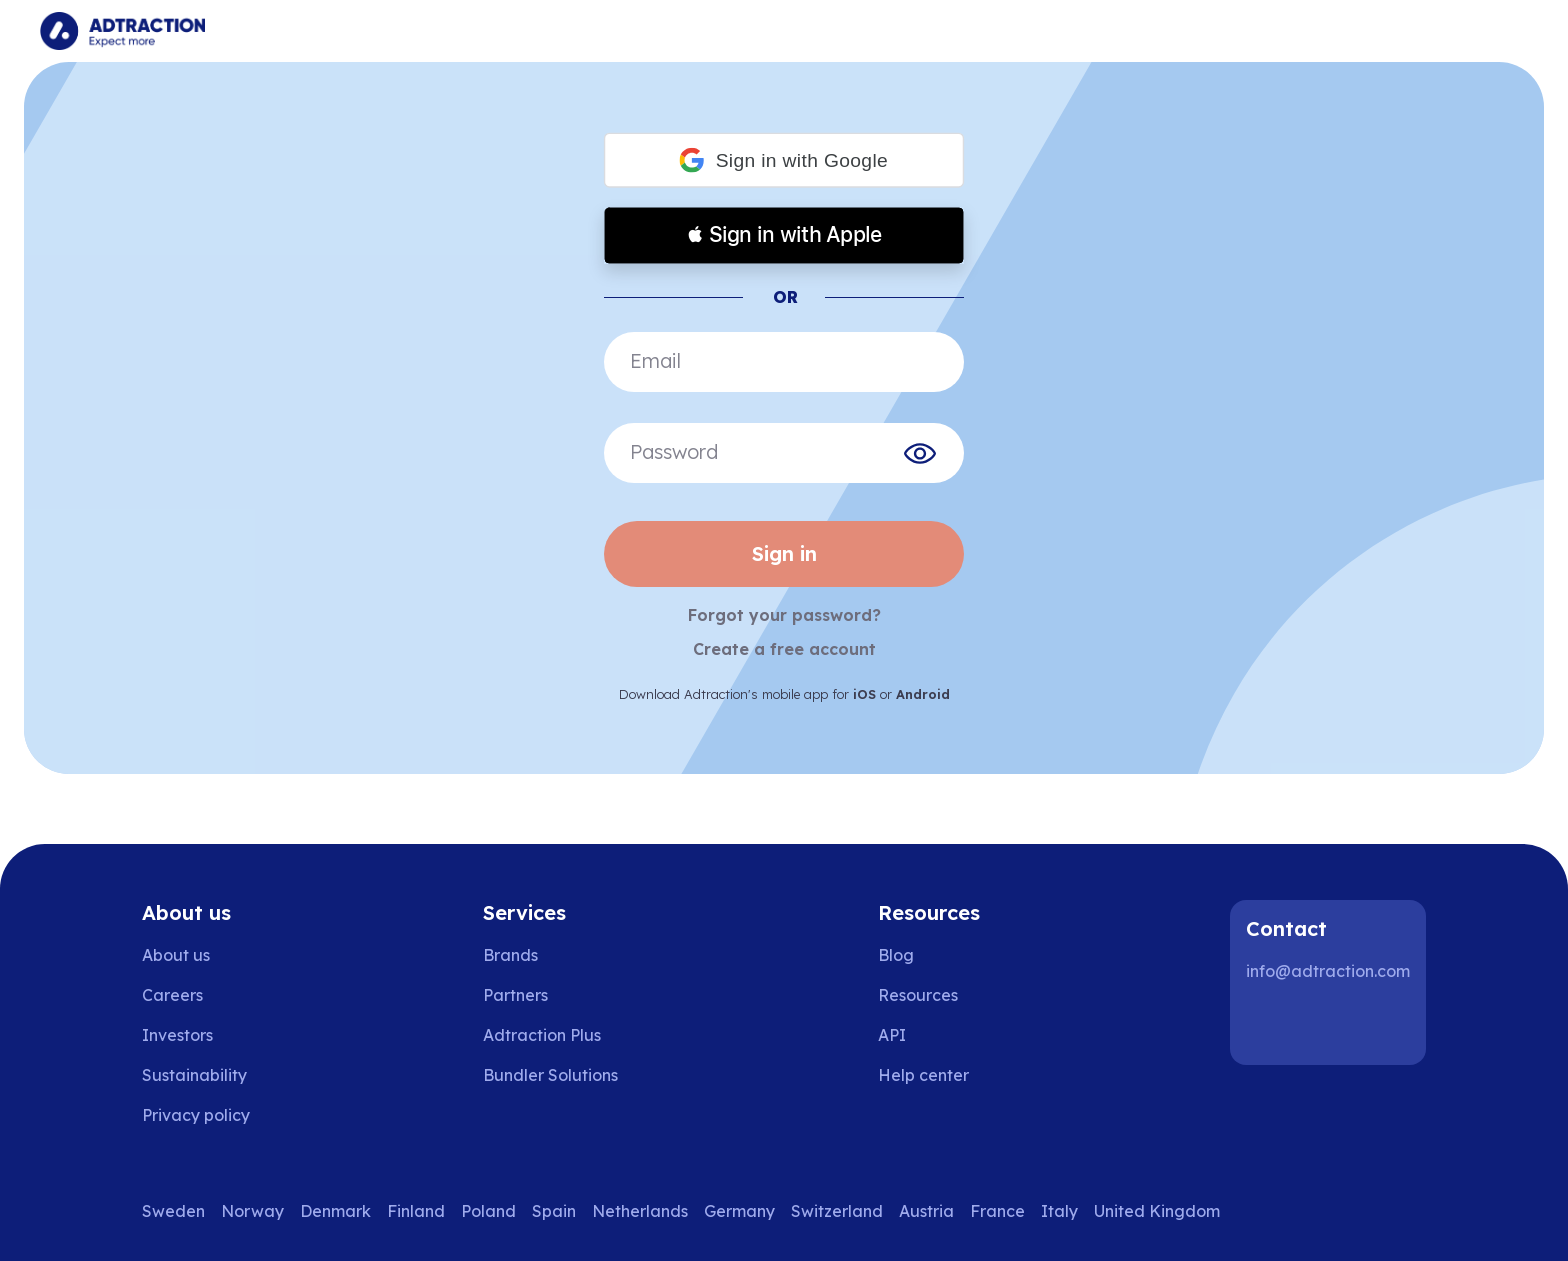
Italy (1059, 1211)
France (997, 1211)
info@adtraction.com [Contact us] (1328, 971)
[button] (784, 160)
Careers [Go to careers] (172, 995)
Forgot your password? (784, 615)
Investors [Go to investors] (177, 1035)
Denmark (335, 1211)
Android (923, 694)
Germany (739, 1211)
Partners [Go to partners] (515, 995)
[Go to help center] (937, 1075)
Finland (416, 1211)
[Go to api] (937, 1035)
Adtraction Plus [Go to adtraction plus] (542, 1035)
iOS (864, 694)
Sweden (173, 1211)
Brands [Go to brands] (510, 955)
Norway (252, 1211)
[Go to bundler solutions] (564, 1075)
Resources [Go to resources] (918, 995)
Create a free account (784, 649)
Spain (554, 1211)
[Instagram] (1334, 1025)
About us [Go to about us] (176, 955)
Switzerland (837, 1211)
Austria (926, 1211)
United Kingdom (1157, 1211)
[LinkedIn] (1270, 1025)
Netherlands (640, 1211)
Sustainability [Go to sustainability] (194, 1075)
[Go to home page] (122, 31)
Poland (488, 1211)
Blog (896, 955)
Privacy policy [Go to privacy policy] (196, 1115)
